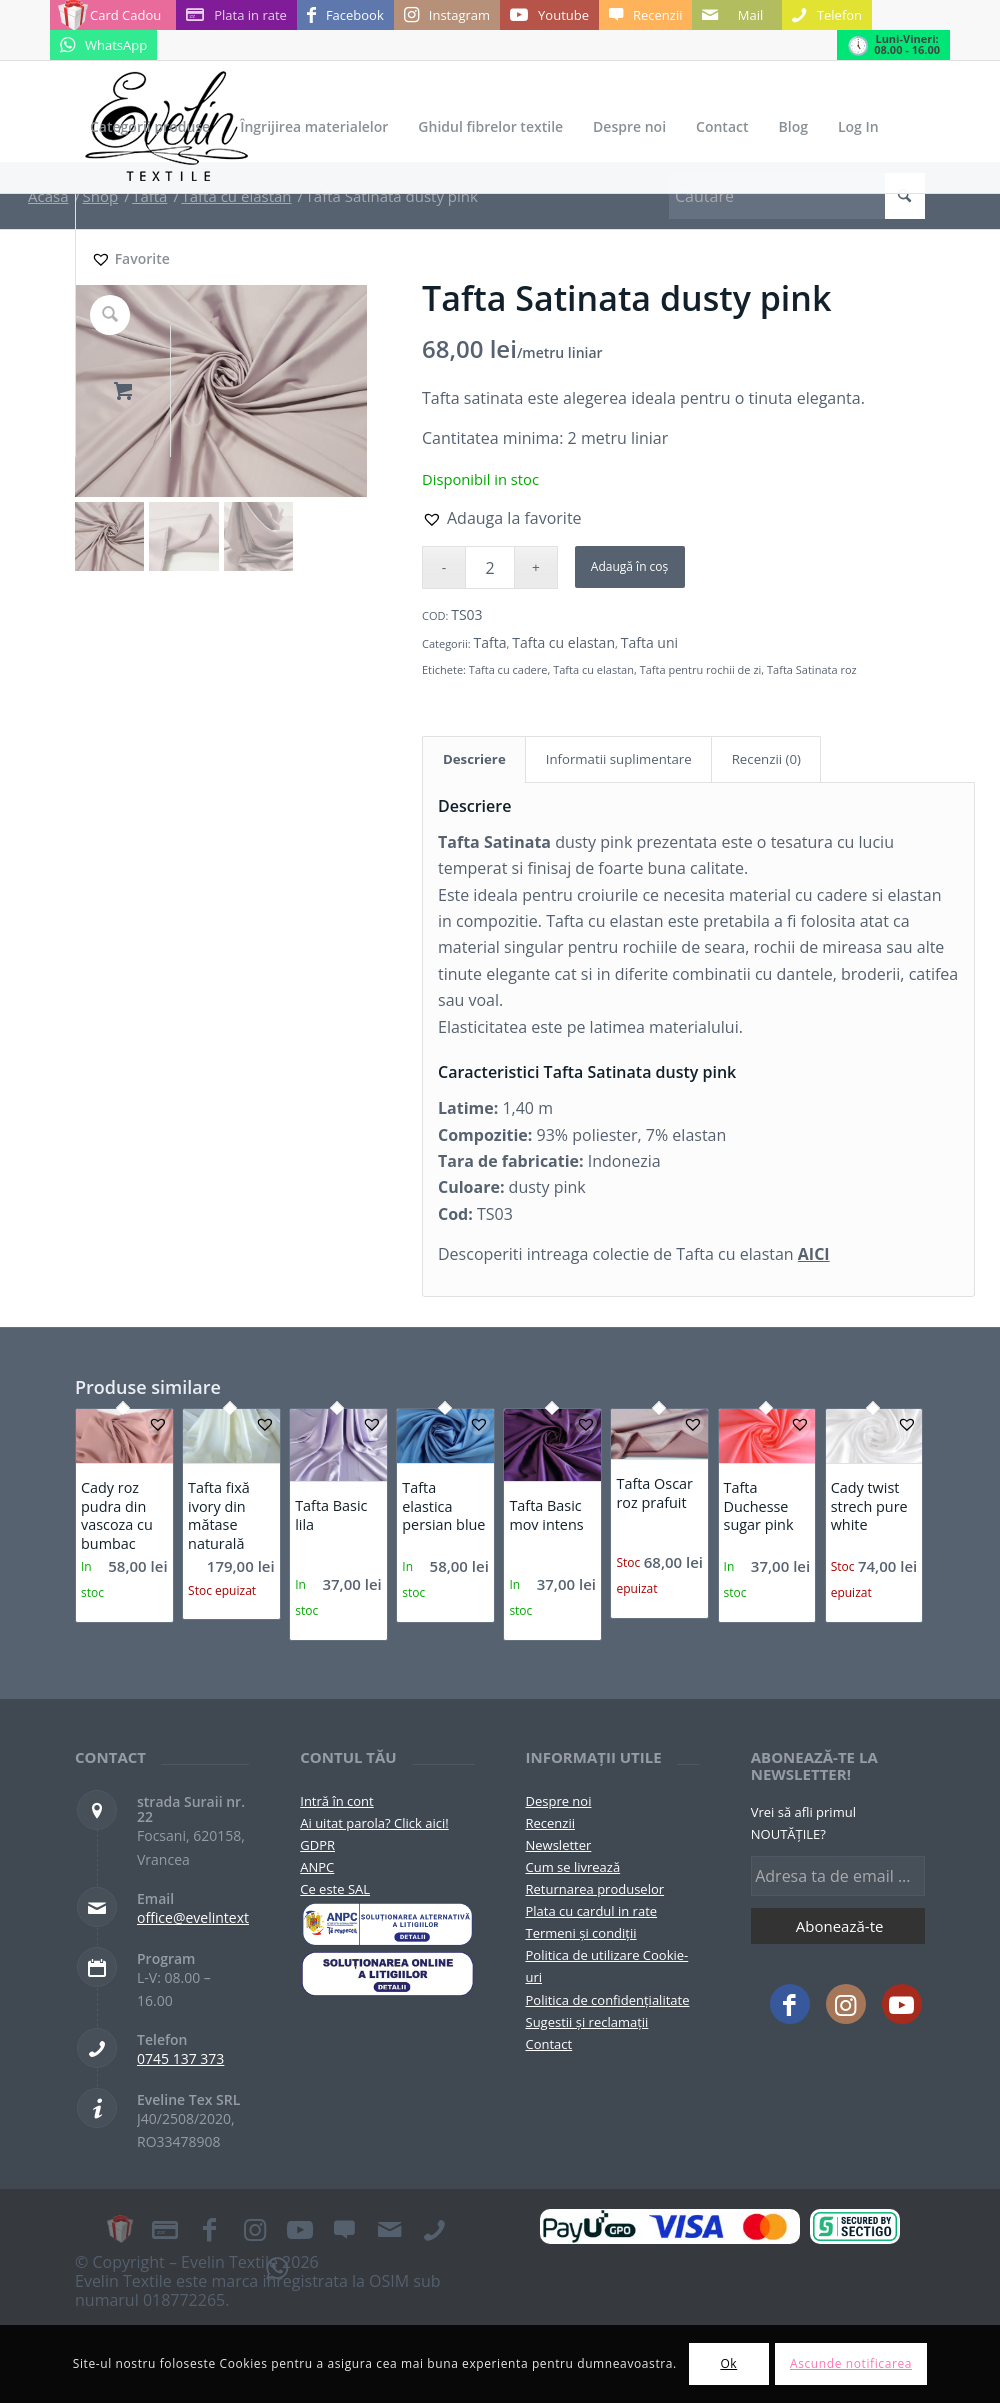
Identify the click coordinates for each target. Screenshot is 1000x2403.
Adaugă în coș (629, 566)
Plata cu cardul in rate (592, 1911)
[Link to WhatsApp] (103, 45)
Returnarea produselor (595, 1889)
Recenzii (550, 1823)
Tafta (490, 642)
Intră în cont (336, 1801)
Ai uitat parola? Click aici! (374, 1823)
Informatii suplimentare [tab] (619, 759)
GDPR (317, 1845)
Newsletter (559, 1845)
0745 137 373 (180, 2058)
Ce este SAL (335, 1889)
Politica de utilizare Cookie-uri (607, 1966)
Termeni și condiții (581, 1933)
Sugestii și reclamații (587, 2022)
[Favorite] (130, 259)
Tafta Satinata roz (812, 669)
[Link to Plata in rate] (236, 15)
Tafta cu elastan (563, 642)
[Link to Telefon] (827, 15)
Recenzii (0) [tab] (766, 759)
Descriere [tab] (474, 759)
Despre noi (559, 1801)
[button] (502, 518)
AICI (814, 1254)
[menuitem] (150, 127)
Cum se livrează (573, 1867)
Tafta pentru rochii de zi (701, 669)
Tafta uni (649, 642)
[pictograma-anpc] (387, 1924)
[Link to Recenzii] (645, 15)
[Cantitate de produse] (490, 567)
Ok (728, 2363)
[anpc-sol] (387, 1973)
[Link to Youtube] (549, 15)
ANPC (317, 1867)
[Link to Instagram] (447, 15)
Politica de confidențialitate (608, 2000)
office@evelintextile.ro (209, 1917)
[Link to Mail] (737, 15)
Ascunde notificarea (851, 2363)
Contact (549, 2044)
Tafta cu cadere (508, 669)
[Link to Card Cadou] (113, 15)
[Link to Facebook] (345, 15)
